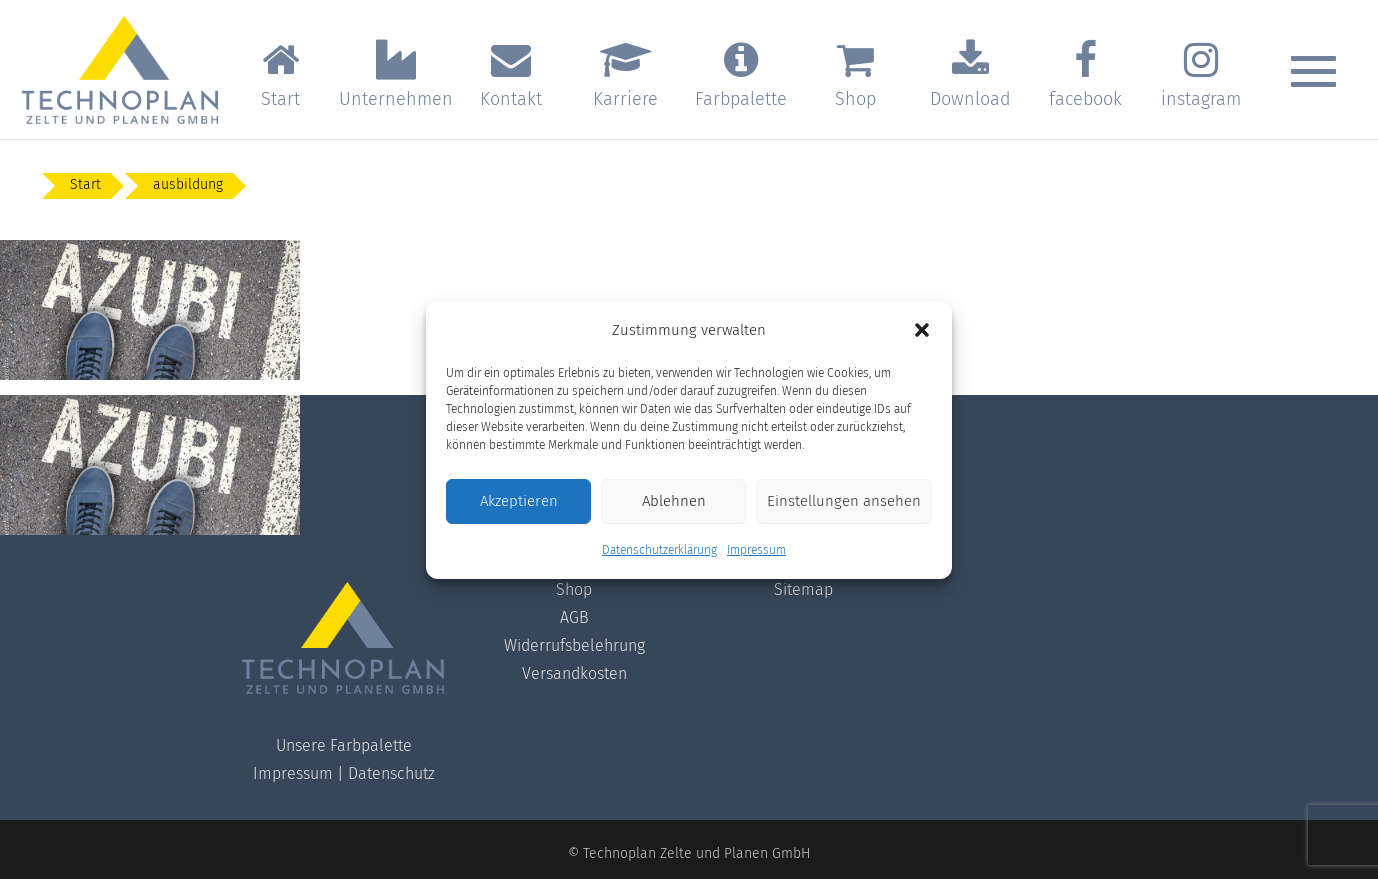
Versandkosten (574, 673)
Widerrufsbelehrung (574, 645)
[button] (922, 330)
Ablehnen (674, 501)
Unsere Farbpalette (344, 745)
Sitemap (803, 589)
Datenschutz (391, 773)
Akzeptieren (519, 501)
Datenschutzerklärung (659, 550)
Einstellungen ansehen (844, 501)
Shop (574, 589)
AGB (574, 617)
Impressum (756, 550)
